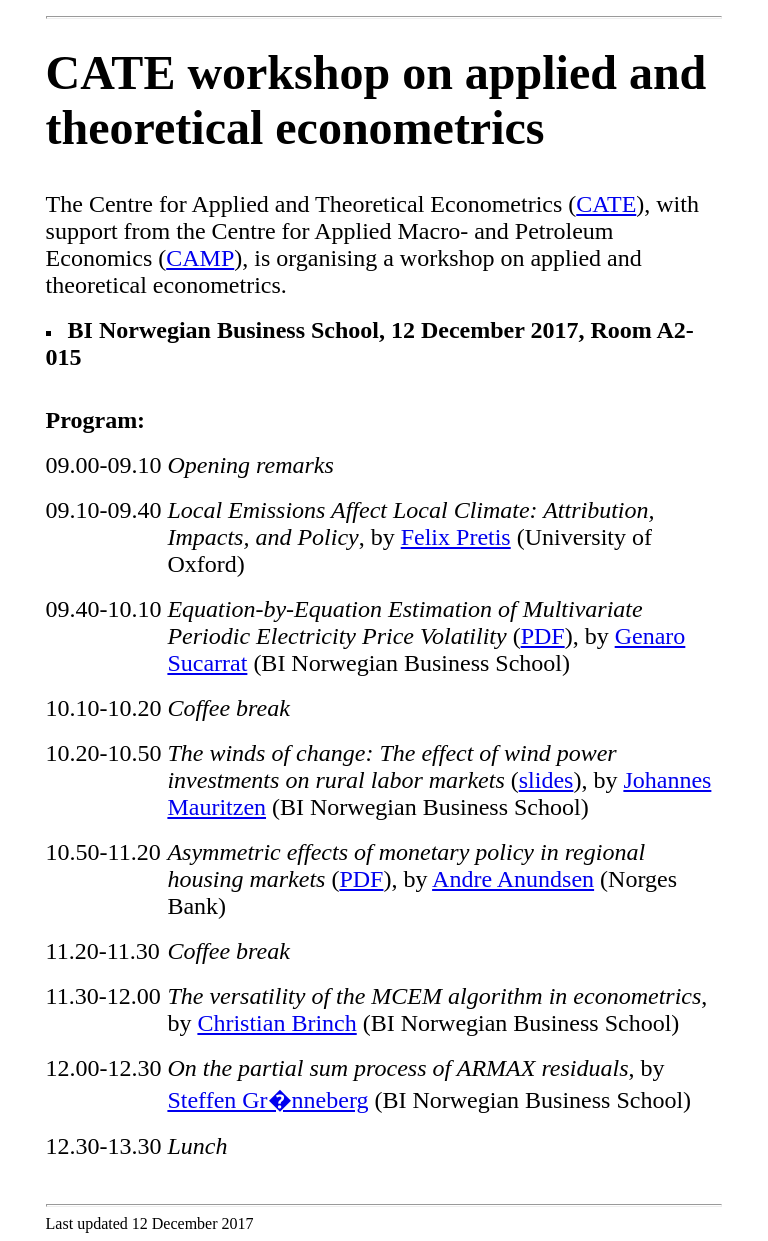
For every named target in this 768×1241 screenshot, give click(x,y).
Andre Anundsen (513, 879)
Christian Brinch (276, 1023)
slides (546, 780)
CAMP (200, 258)
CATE (606, 204)
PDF (543, 636)
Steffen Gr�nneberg (267, 1100)
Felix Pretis (456, 537)
